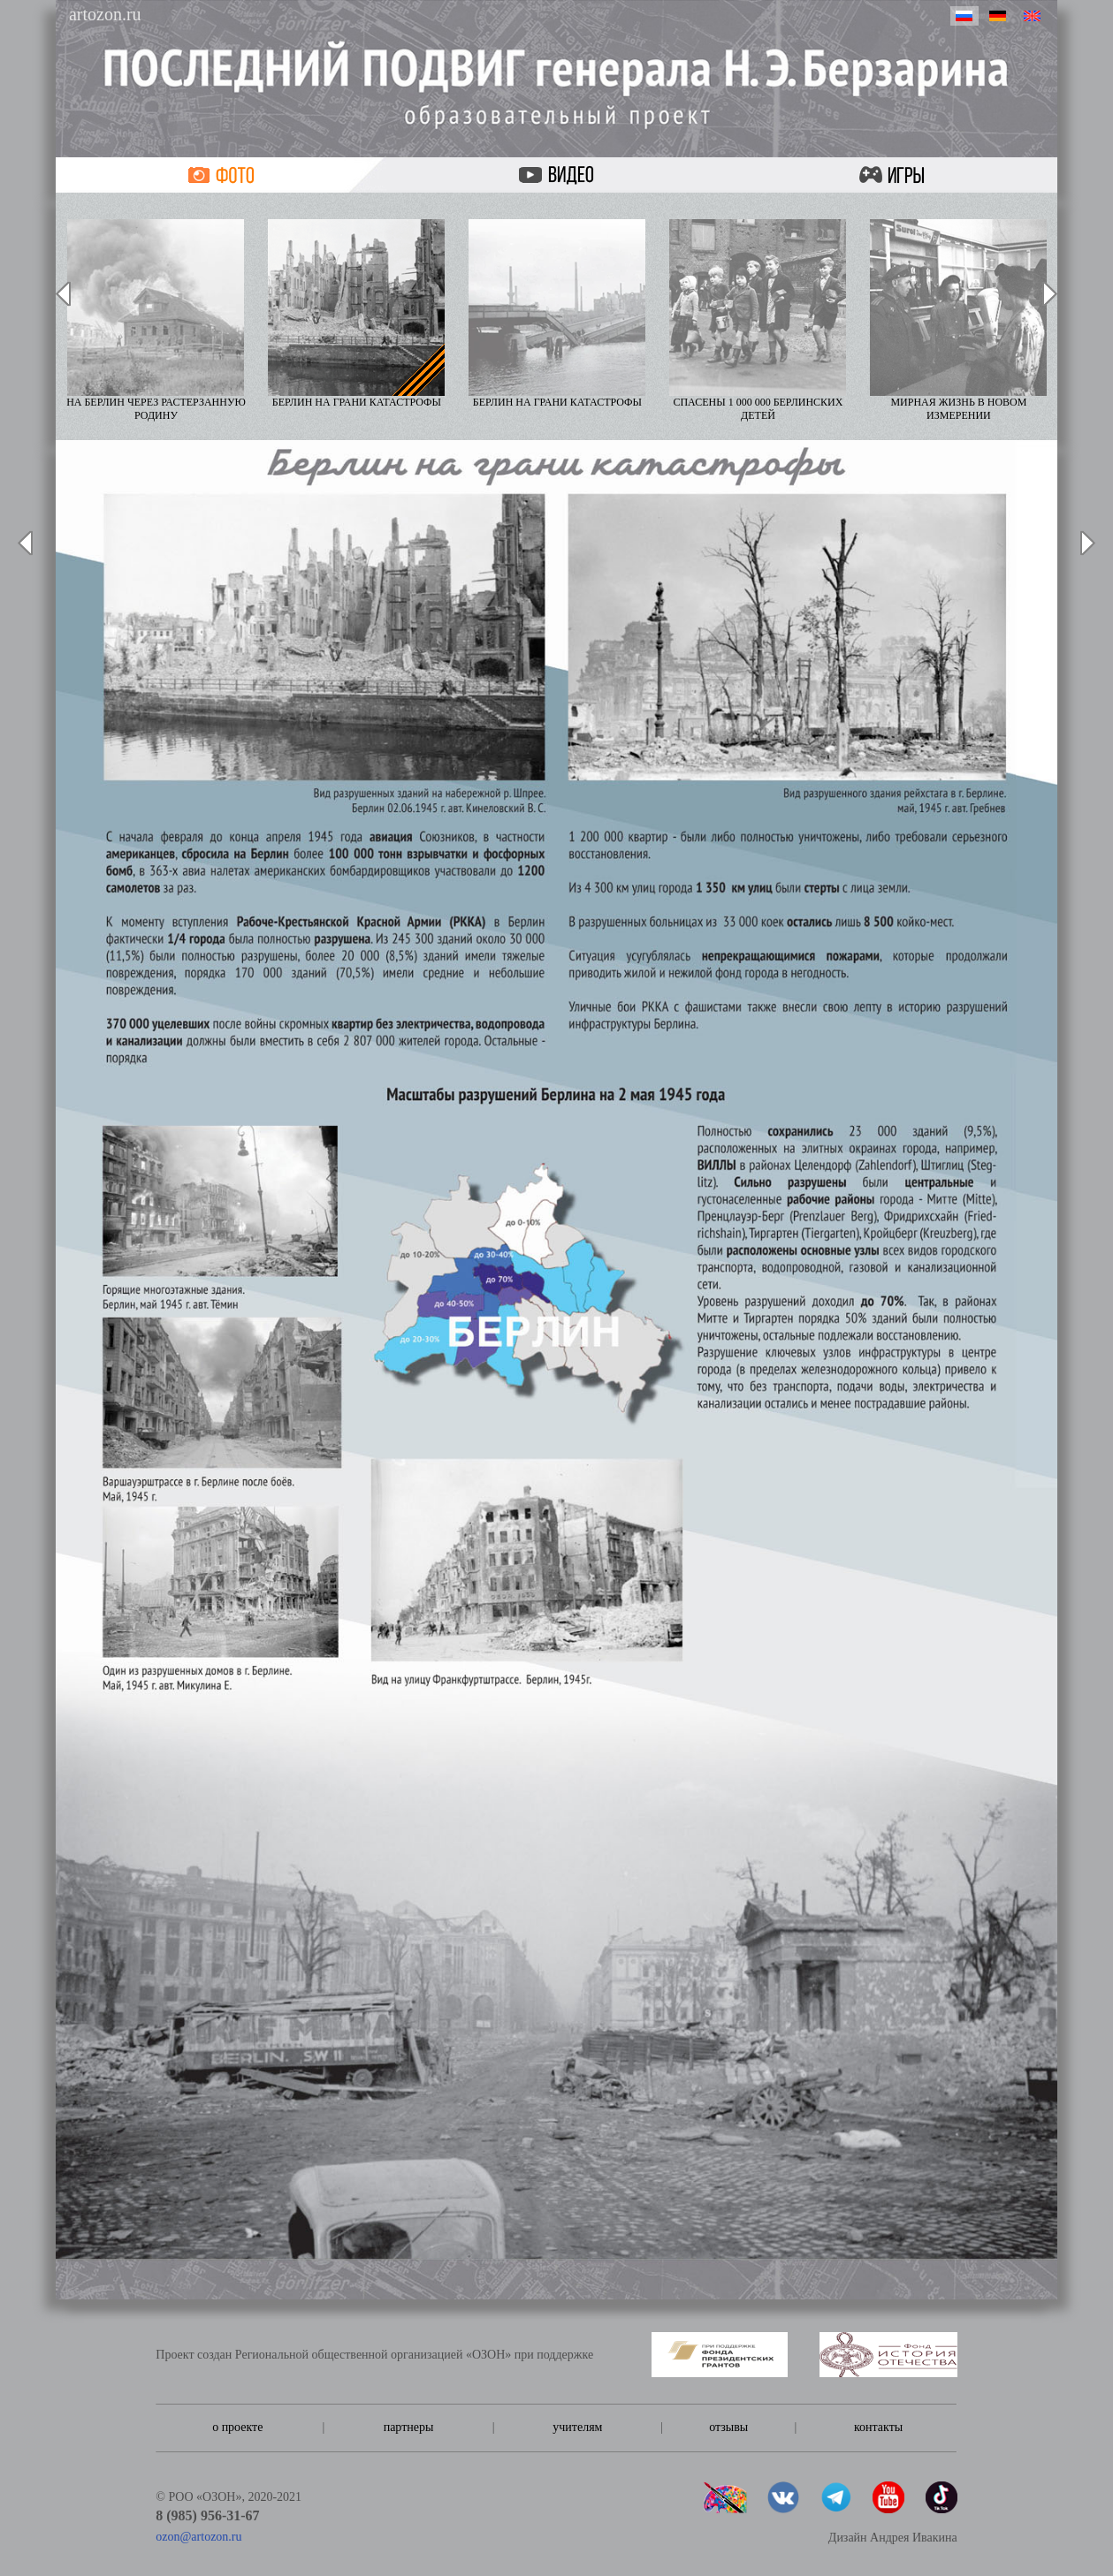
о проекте (237, 2427)
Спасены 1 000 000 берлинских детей (757, 320)
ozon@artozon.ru (198, 2536)
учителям (577, 2427)
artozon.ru (105, 14)
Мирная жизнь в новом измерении (958, 320)
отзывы (728, 2427)
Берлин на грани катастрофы (356, 313)
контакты (878, 2427)
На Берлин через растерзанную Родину (156, 320)
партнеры (409, 2427)
